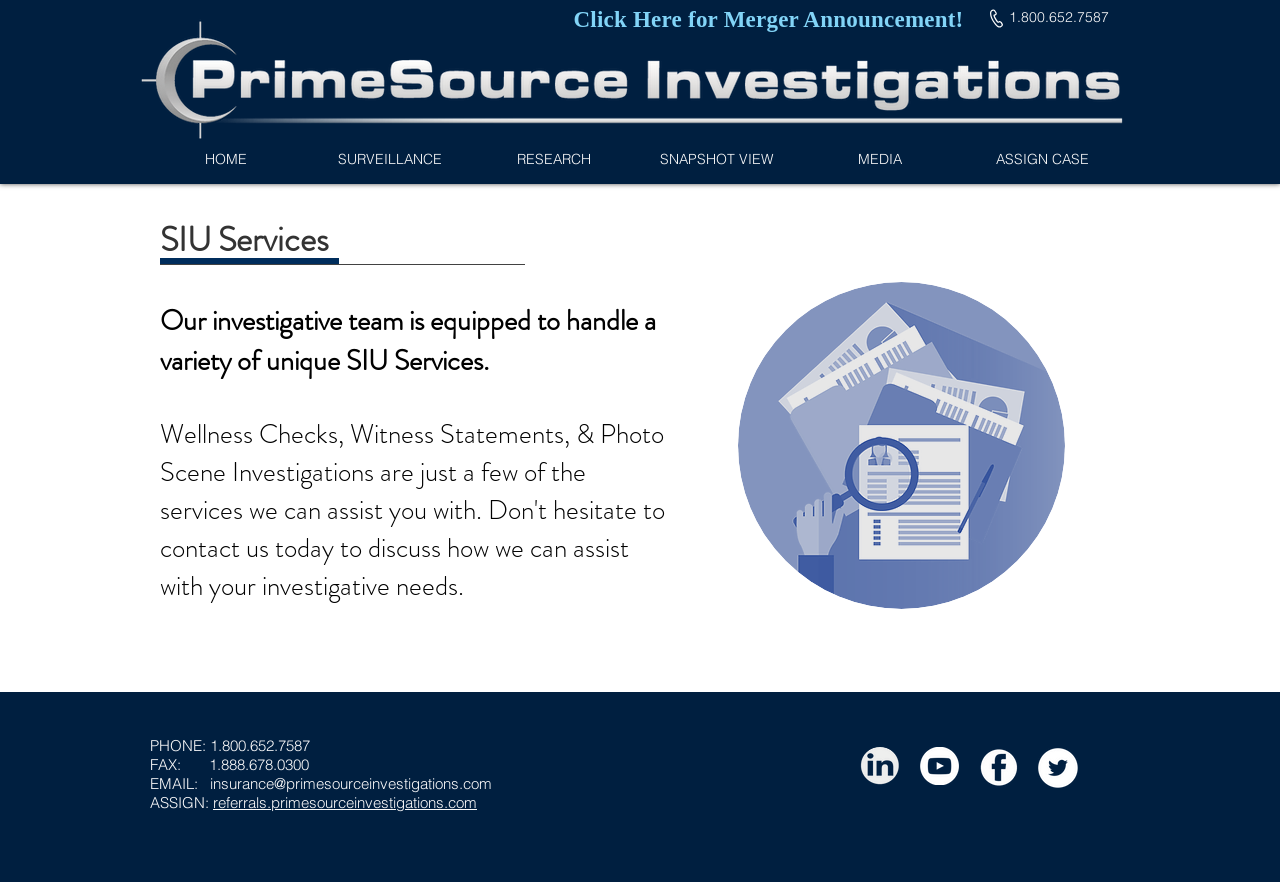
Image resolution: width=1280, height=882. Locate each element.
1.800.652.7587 (260, 745)
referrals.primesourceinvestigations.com (345, 802)
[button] (553, 159)
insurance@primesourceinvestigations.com (351, 783)
